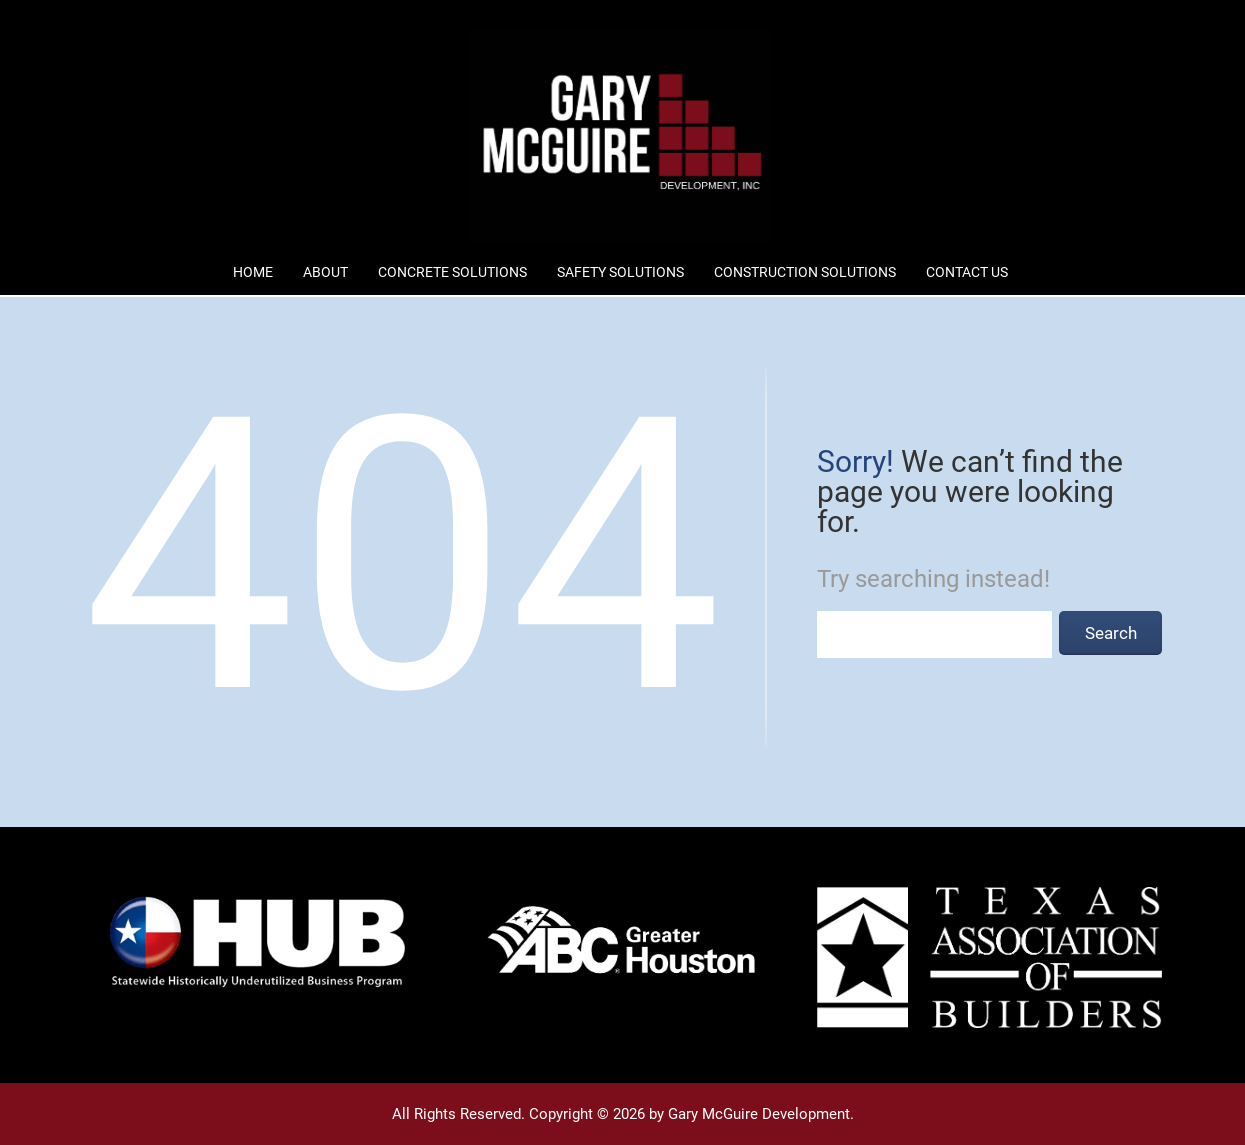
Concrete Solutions (452, 272)
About (325, 272)
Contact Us (967, 272)
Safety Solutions (620, 272)
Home (253, 272)
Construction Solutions (805, 272)
